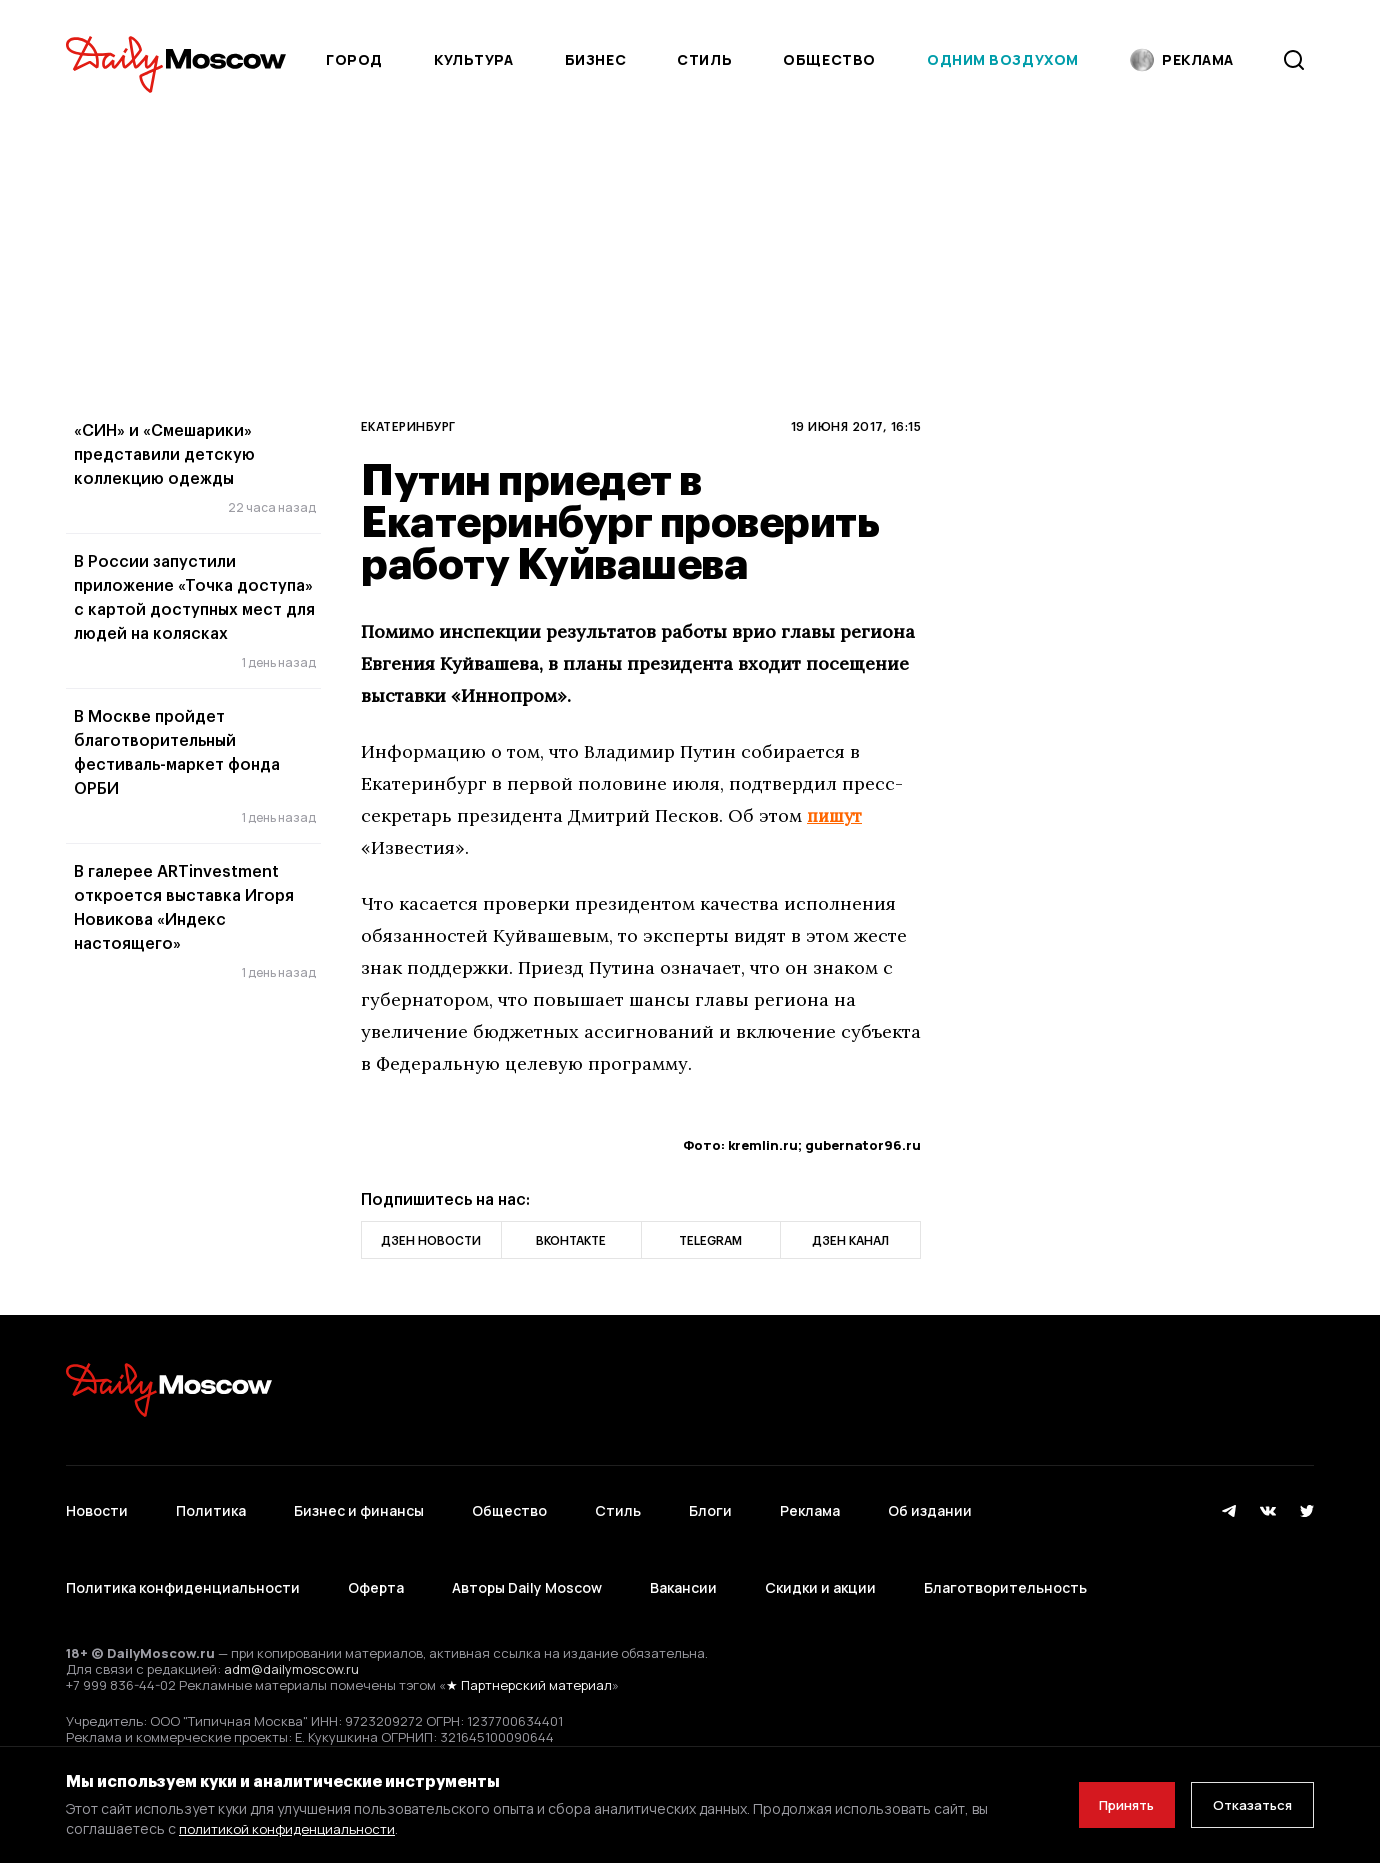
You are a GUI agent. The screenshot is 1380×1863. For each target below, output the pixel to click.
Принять (1109, 1804)
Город (354, 59)
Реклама (810, 1501)
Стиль (704, 59)
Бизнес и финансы (359, 1501)
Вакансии (683, 1560)
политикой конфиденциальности (290, 1828)
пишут (836, 815)
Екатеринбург (408, 426)
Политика (211, 1501)
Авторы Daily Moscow (527, 1560)
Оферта (376, 1560)
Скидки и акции (820, 1560)
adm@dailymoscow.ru (291, 1632)
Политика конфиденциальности (183, 1560)
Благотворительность (1005, 1560)
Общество (829, 59)
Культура (473, 59)
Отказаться (1247, 1804)
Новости (97, 1501)
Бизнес (595, 59)
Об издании (930, 1501)
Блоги (710, 1501)
